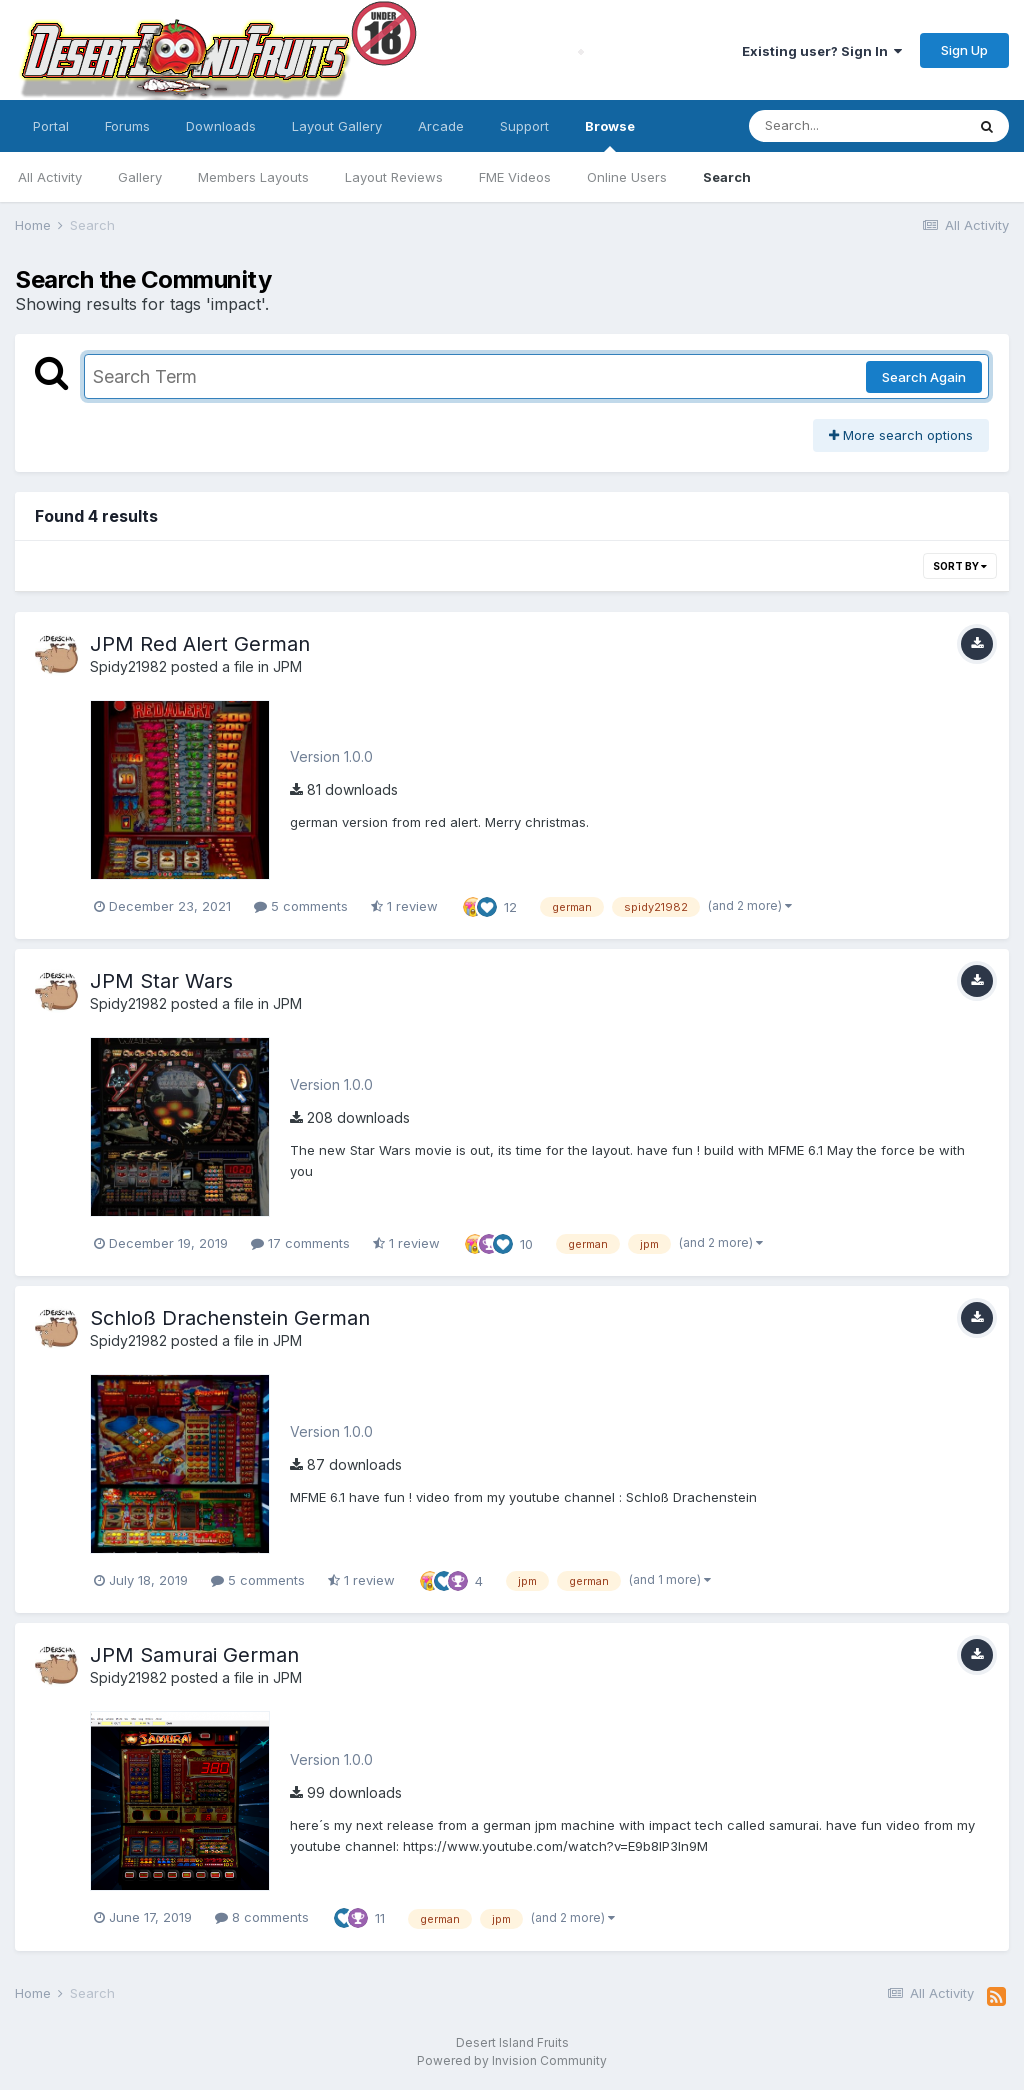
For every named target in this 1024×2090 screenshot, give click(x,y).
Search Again (924, 377)
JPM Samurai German (194, 1655)
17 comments (300, 1243)
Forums (127, 126)
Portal (51, 126)
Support (524, 126)
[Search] (857, 126)
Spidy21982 (128, 666)
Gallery (140, 177)
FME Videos (515, 177)
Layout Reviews (394, 177)
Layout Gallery (337, 126)
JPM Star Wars (161, 981)
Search (727, 177)
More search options (901, 435)
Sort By (960, 566)
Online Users (627, 177)
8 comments (262, 1917)
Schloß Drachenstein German (230, 1318)
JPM (287, 666)
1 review (404, 906)
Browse (610, 135)
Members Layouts (253, 177)
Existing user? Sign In (822, 51)
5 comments (301, 906)
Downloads (221, 126)
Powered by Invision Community (512, 2060)
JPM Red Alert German (200, 644)
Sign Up (964, 50)
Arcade (441, 126)
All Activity (50, 177)
